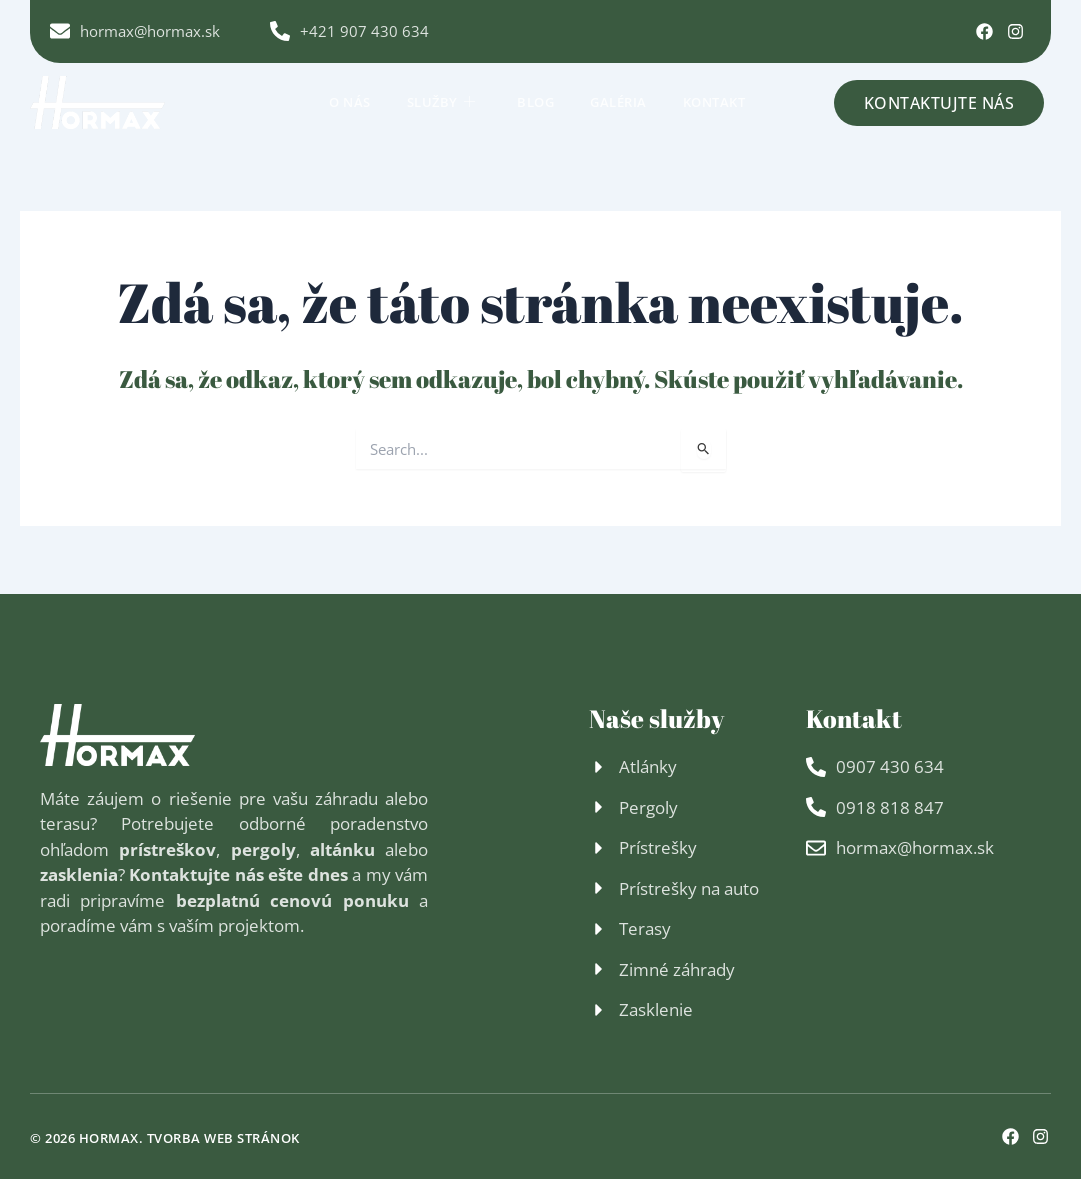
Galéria (618, 101)
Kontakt (714, 101)
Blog (535, 101)
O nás (350, 101)
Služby (441, 101)
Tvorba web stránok (223, 1138)
